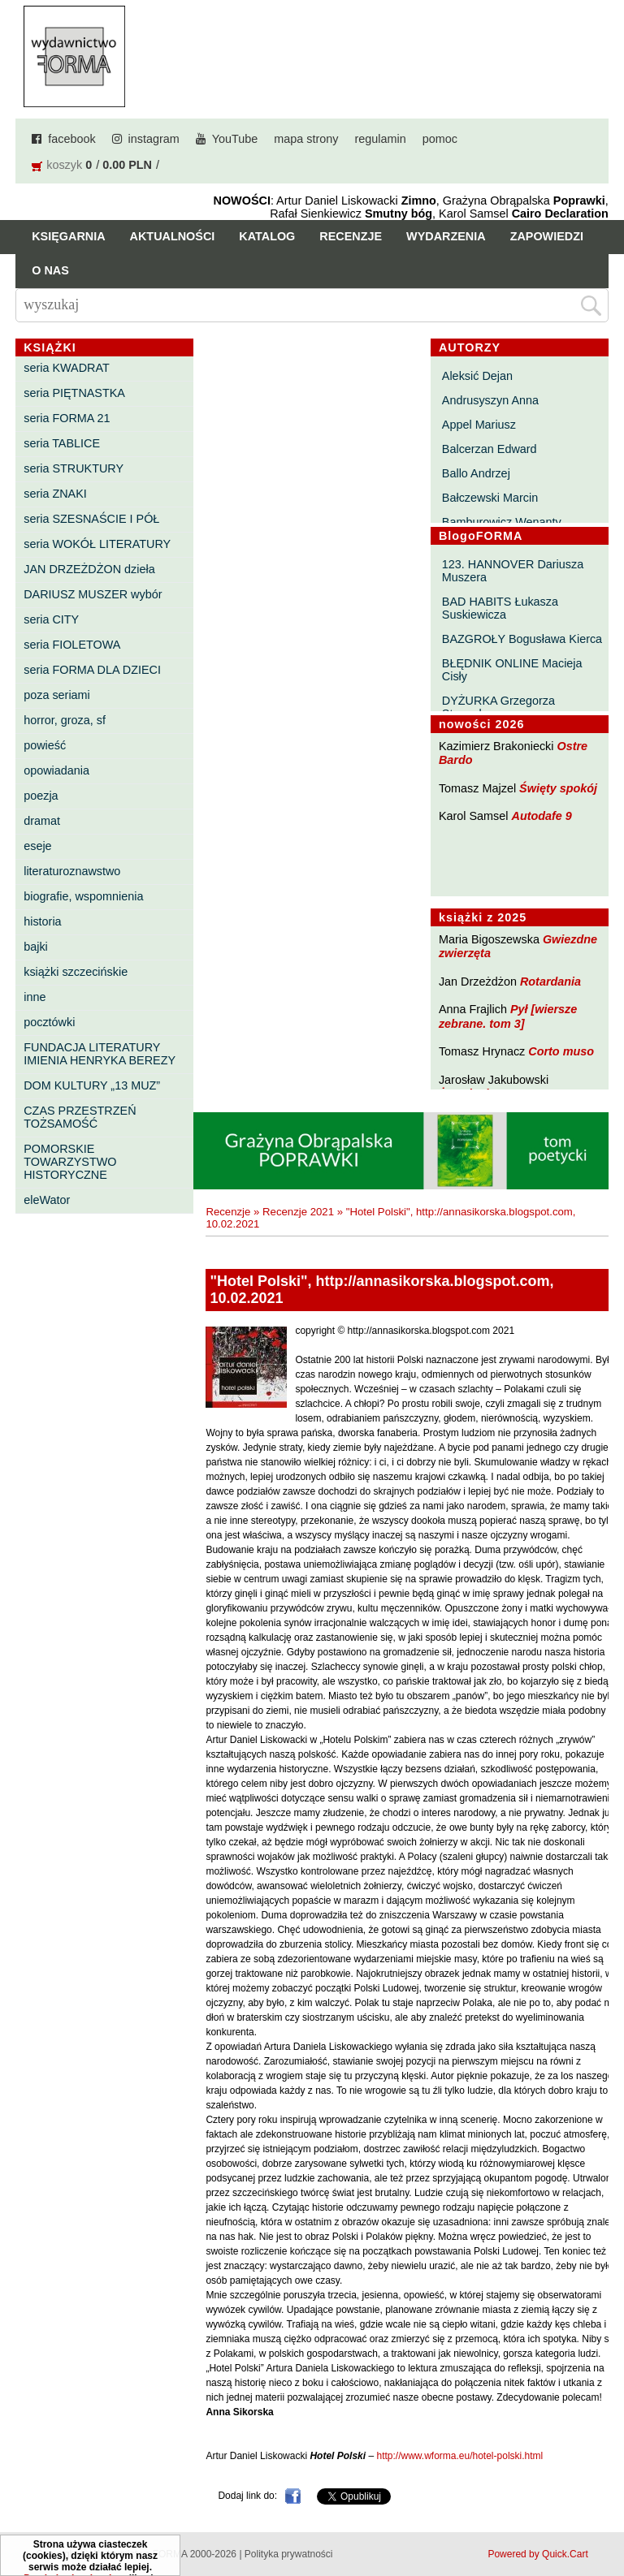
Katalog (267, 236)
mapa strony (306, 138)
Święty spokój (558, 788)
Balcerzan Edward (489, 448)
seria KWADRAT (67, 367)
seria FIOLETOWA (72, 644)
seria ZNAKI (55, 493)
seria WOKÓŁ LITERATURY (97, 543)
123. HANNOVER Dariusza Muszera (512, 571)
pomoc (439, 138)
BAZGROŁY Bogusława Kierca (522, 638)
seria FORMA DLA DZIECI (92, 669)
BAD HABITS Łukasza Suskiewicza (500, 608)
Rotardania (550, 981)
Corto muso (561, 1051)
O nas (50, 270)
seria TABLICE (62, 443)
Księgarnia (68, 236)
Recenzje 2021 (298, 1212)
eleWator (47, 1199)
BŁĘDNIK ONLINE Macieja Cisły (512, 670)
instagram (154, 138)
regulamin (380, 138)
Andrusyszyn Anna (490, 400)
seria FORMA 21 (67, 418)
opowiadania (56, 770)
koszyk (64, 164)
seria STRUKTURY (74, 468)
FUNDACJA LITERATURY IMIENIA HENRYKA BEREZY (100, 1054)
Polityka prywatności (289, 2554)
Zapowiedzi (546, 236)
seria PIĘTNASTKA (74, 392)
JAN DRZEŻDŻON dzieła (89, 569)
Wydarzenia (446, 236)
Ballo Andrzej (476, 473)
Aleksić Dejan (477, 375)
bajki (36, 946)
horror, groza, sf (65, 720)
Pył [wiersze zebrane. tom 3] (508, 1016)
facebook (71, 138)
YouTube (235, 138)
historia (42, 921)
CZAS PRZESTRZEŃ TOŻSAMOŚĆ (80, 1117)
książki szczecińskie (76, 971)
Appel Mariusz (479, 424)
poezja (41, 795)
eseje (37, 845)
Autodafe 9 (542, 815)
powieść (45, 745)
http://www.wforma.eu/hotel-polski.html (459, 2456)
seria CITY (51, 619)
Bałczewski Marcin (490, 497)
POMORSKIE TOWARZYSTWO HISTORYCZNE (70, 1161)
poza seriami (57, 694)
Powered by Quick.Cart (537, 2554)
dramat (42, 820)
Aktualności (172, 236)
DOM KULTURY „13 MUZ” (92, 1085)
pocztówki (49, 1022)
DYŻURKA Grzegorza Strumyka (498, 707)
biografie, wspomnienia (83, 896)
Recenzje (350, 236)
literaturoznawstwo (72, 871)
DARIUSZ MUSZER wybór (93, 594)
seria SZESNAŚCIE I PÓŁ (91, 518)
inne (35, 996)
